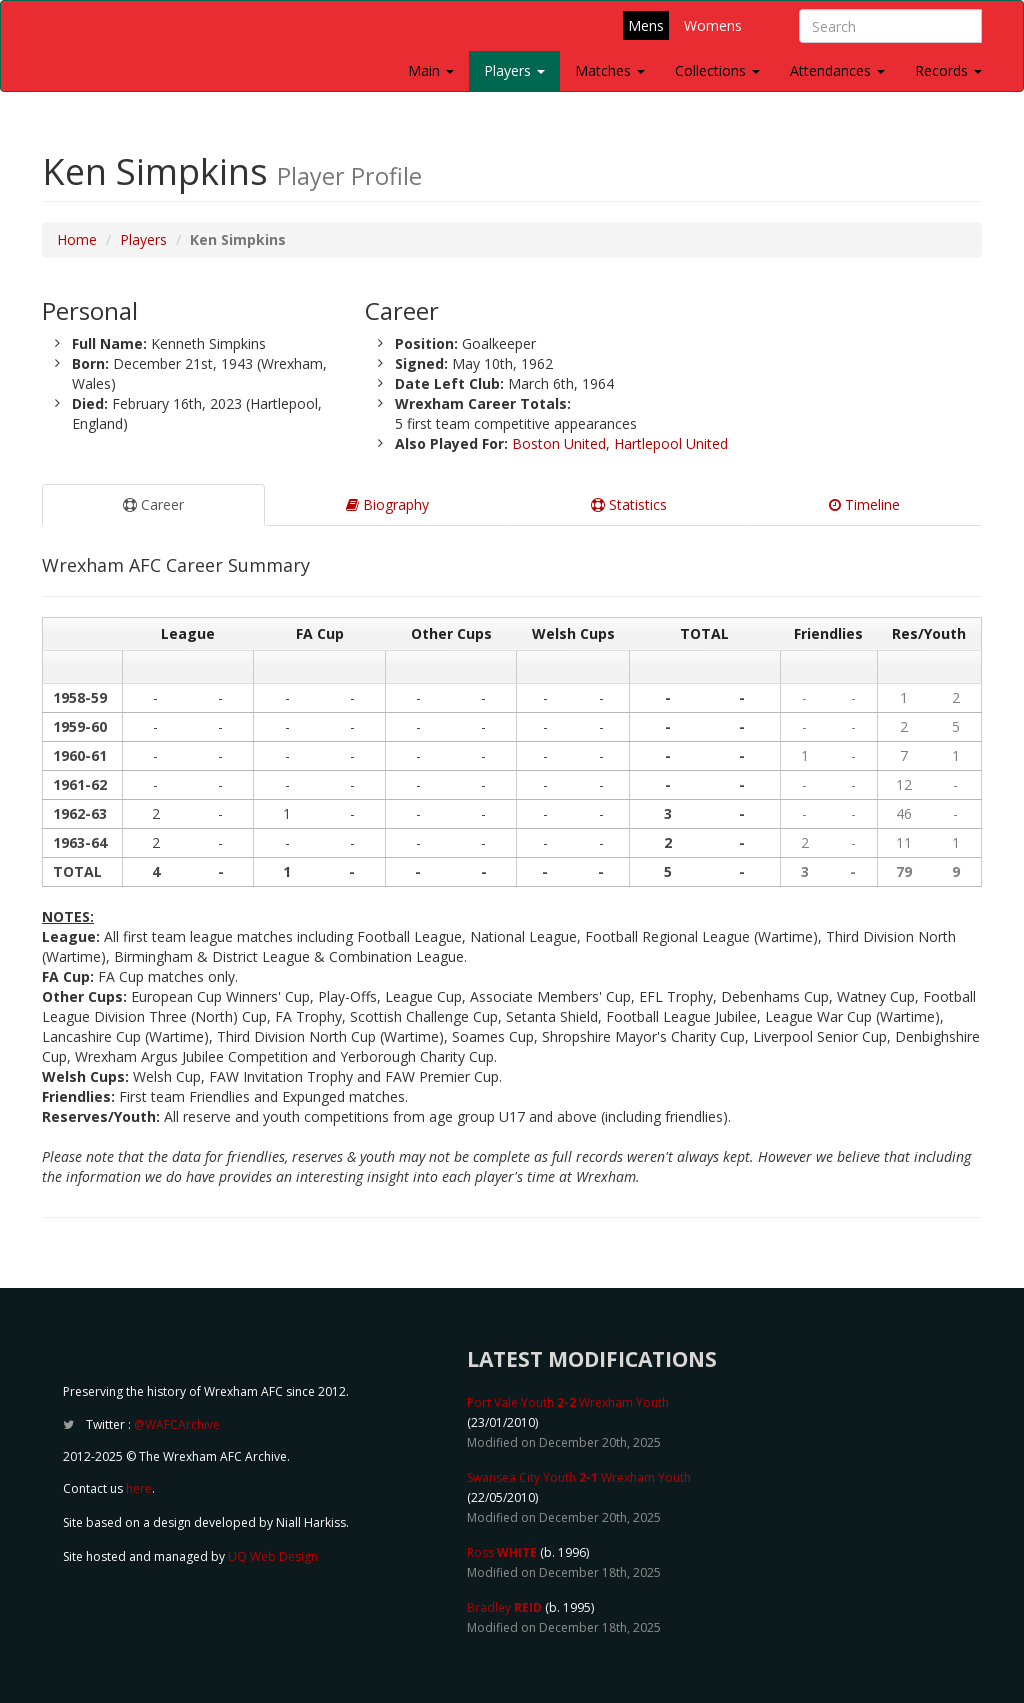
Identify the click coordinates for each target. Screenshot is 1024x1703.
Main (431, 70)
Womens (713, 25)
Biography (387, 504)
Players (514, 70)
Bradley (504, 1607)
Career (153, 504)
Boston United (559, 443)
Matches (610, 70)
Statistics (629, 504)
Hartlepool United (671, 443)
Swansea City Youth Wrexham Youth (579, 1477)
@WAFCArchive (177, 1424)
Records (948, 70)
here (139, 1488)
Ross (502, 1552)
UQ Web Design (273, 1556)
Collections (717, 70)
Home (77, 239)
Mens (646, 25)
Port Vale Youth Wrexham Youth (568, 1402)
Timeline (864, 504)
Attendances (837, 70)
